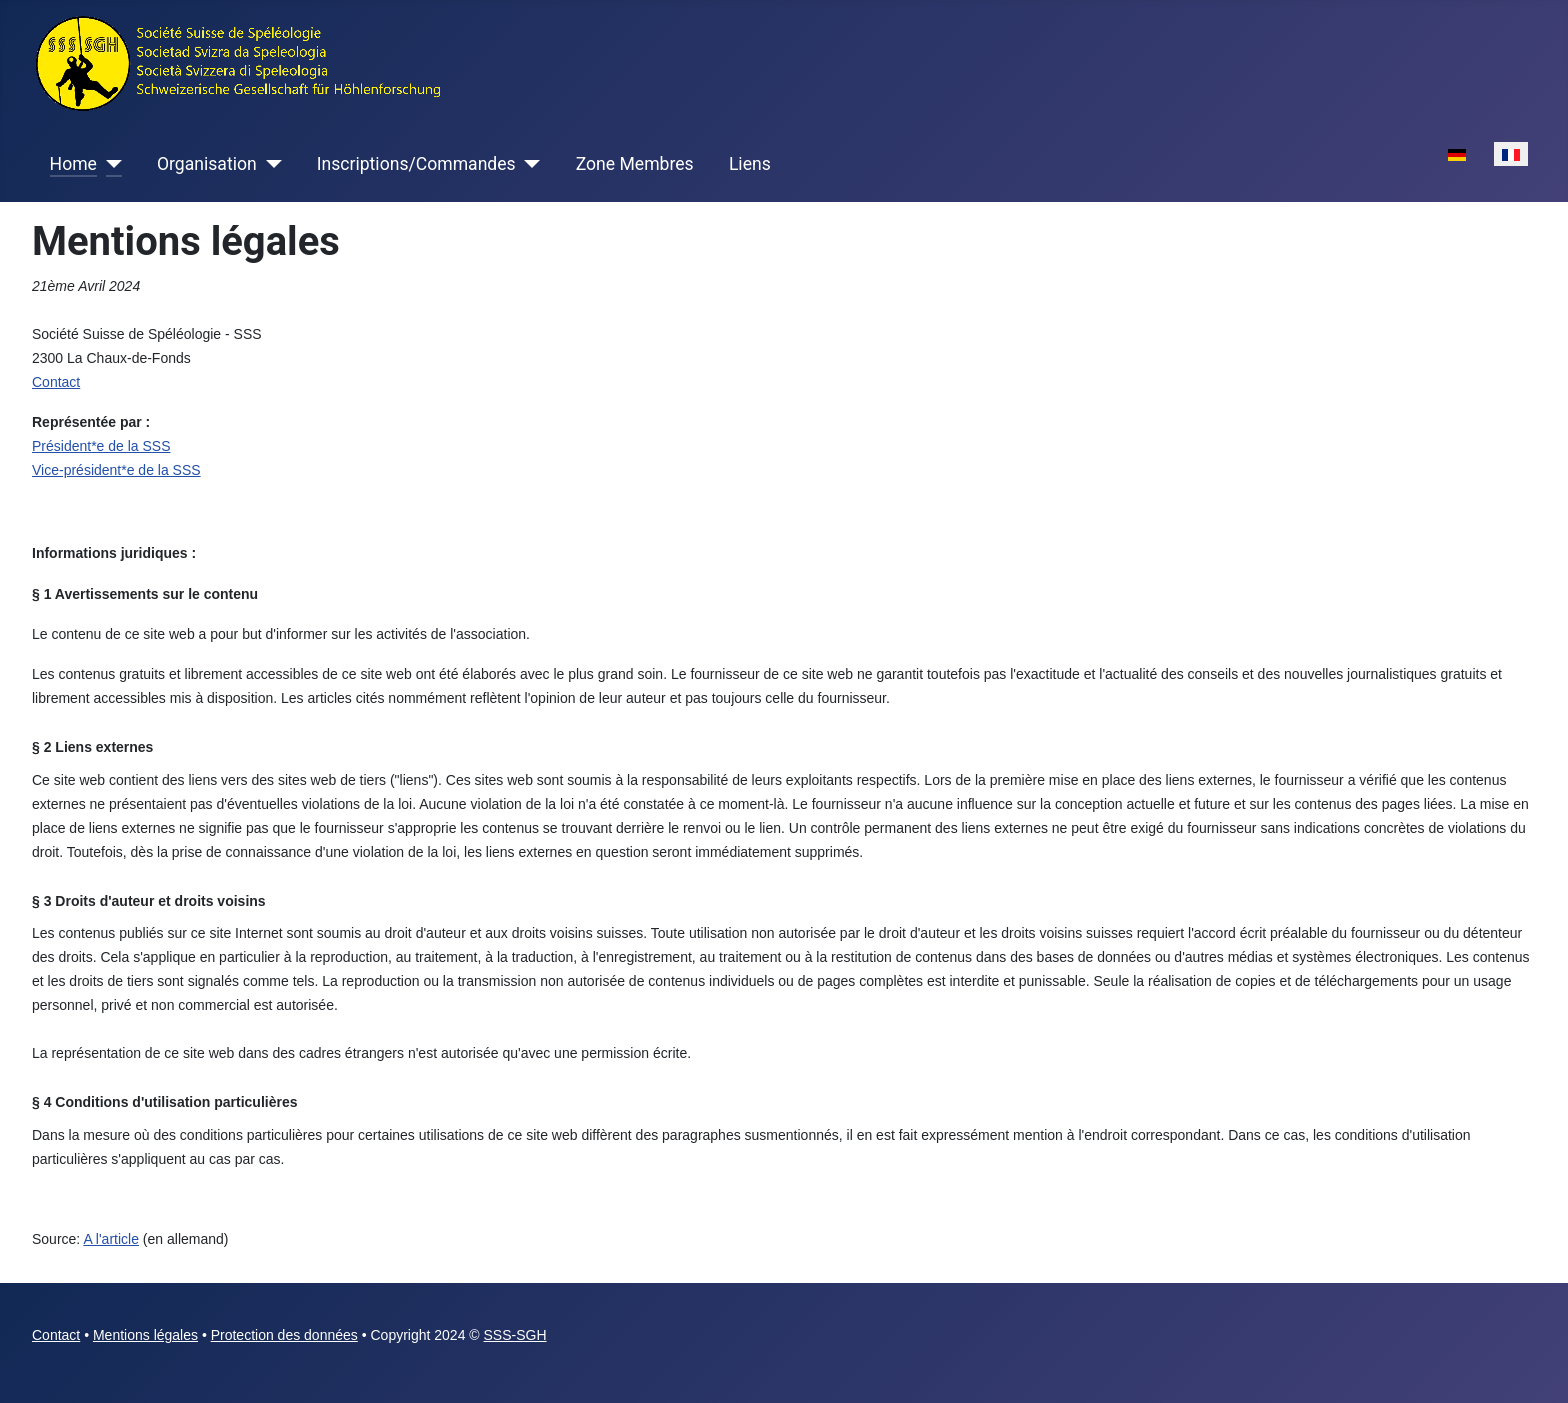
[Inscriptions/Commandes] (528, 164)
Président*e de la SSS (101, 446)
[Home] (109, 164)
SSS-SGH (515, 1335)
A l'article (111, 1239)
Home (73, 164)
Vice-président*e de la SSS (116, 470)
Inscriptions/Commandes (416, 164)
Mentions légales (145, 1335)
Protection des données (284, 1335)
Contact (56, 1335)
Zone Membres (635, 164)
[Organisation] (269, 164)
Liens (750, 164)
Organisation (207, 164)
